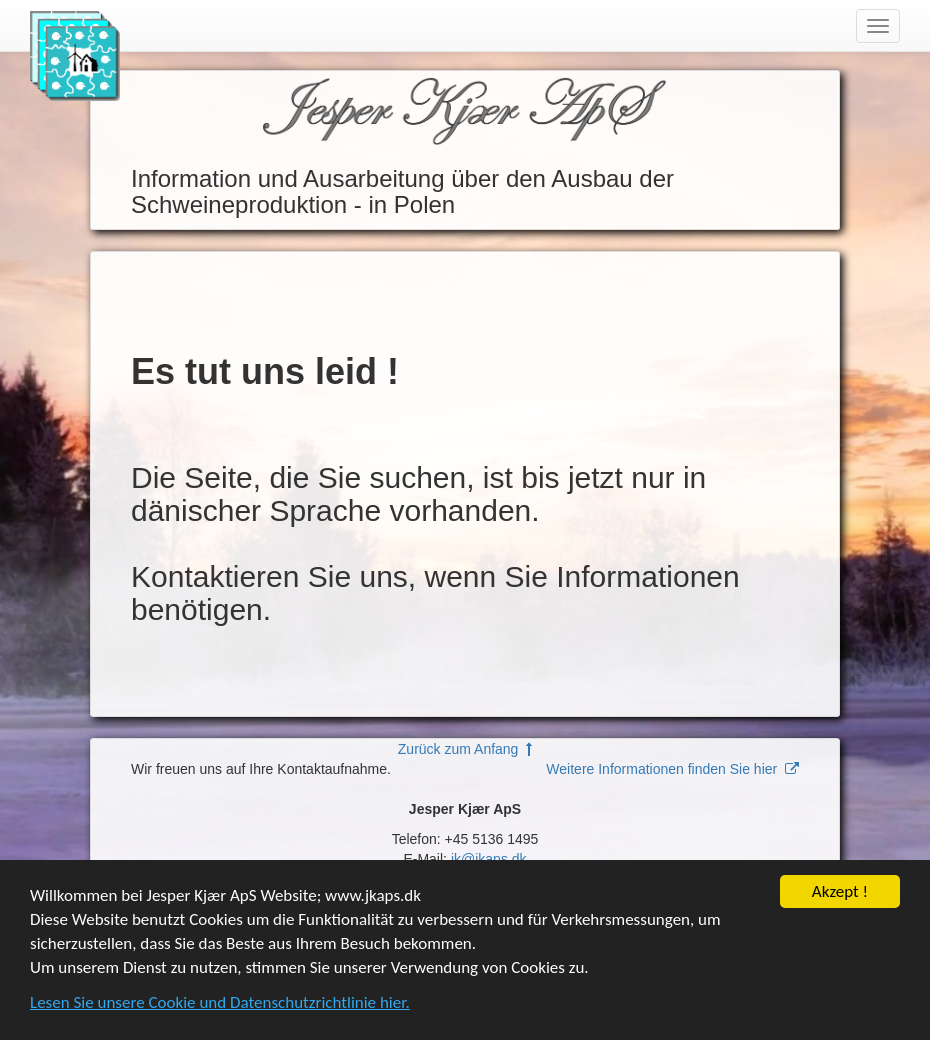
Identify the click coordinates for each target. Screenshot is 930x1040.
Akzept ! (840, 892)
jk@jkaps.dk (489, 859)
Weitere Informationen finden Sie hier (672, 769)
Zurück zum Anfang (465, 749)
